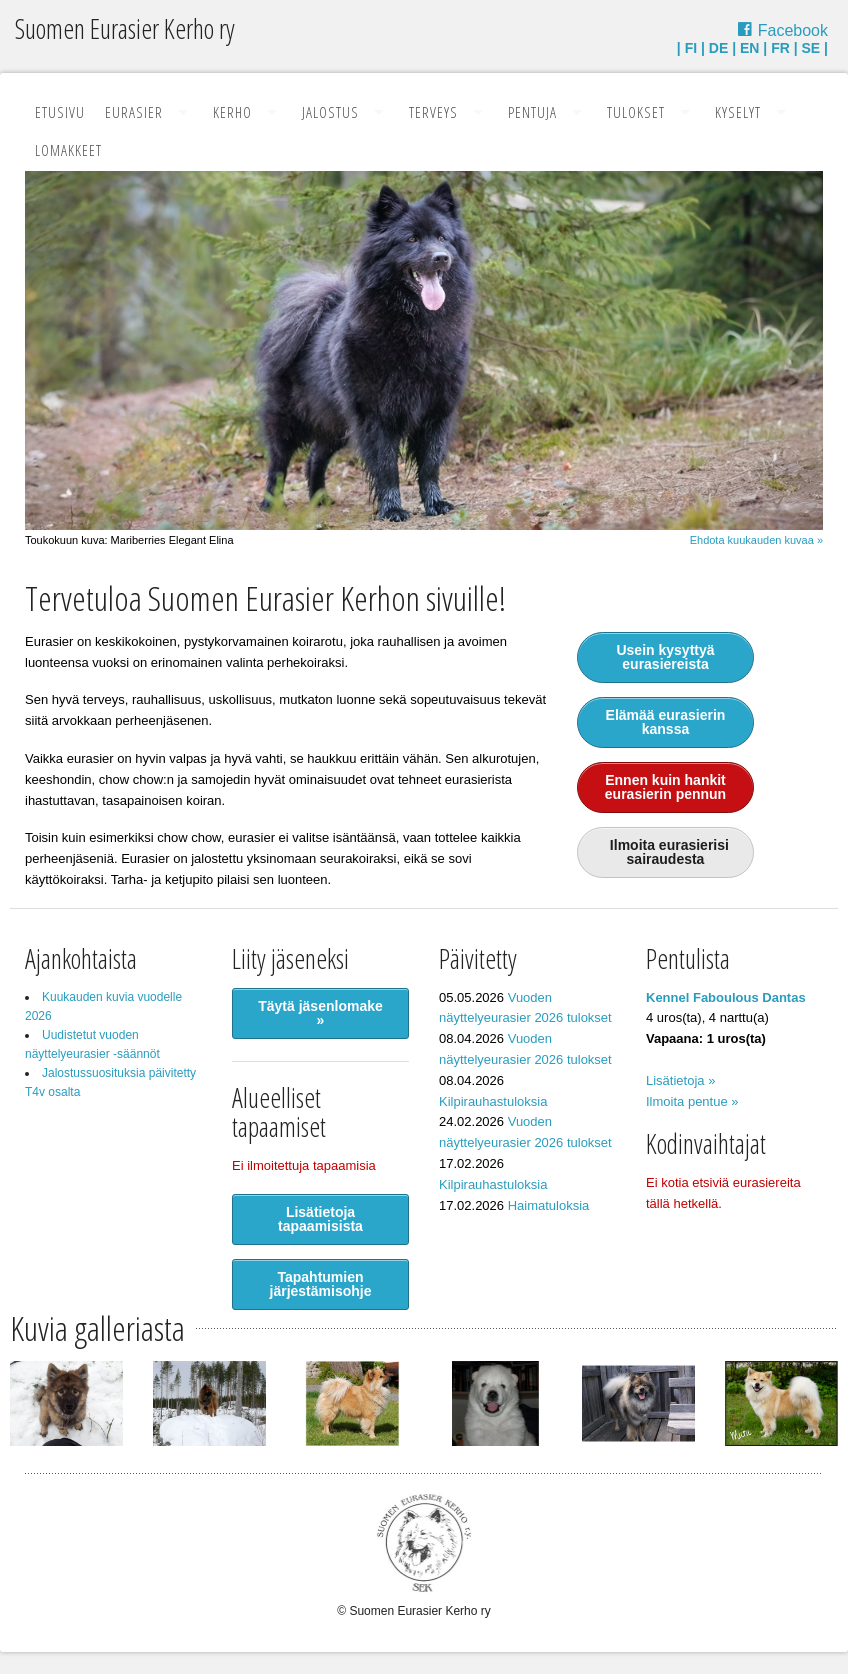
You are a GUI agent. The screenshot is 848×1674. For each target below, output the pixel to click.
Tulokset (636, 112)
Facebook (793, 30)
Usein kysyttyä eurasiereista (665, 657)
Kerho (232, 112)
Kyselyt (738, 112)
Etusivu (60, 112)
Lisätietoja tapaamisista (320, 1219)
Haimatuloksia (549, 1205)
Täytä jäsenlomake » (320, 1013)
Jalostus (330, 112)
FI (691, 48)
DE (718, 48)
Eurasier (134, 112)
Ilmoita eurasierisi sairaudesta (665, 852)
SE (811, 48)
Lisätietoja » (680, 1080)
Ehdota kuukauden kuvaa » (756, 540)
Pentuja (532, 112)
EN (749, 48)
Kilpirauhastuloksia (493, 1101)
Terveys (433, 112)
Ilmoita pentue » (692, 1101)
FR (780, 48)
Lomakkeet (68, 150)
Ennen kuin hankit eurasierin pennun (665, 787)
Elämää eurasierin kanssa (666, 722)
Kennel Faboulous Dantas (726, 997)
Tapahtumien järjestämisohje (321, 1284)
